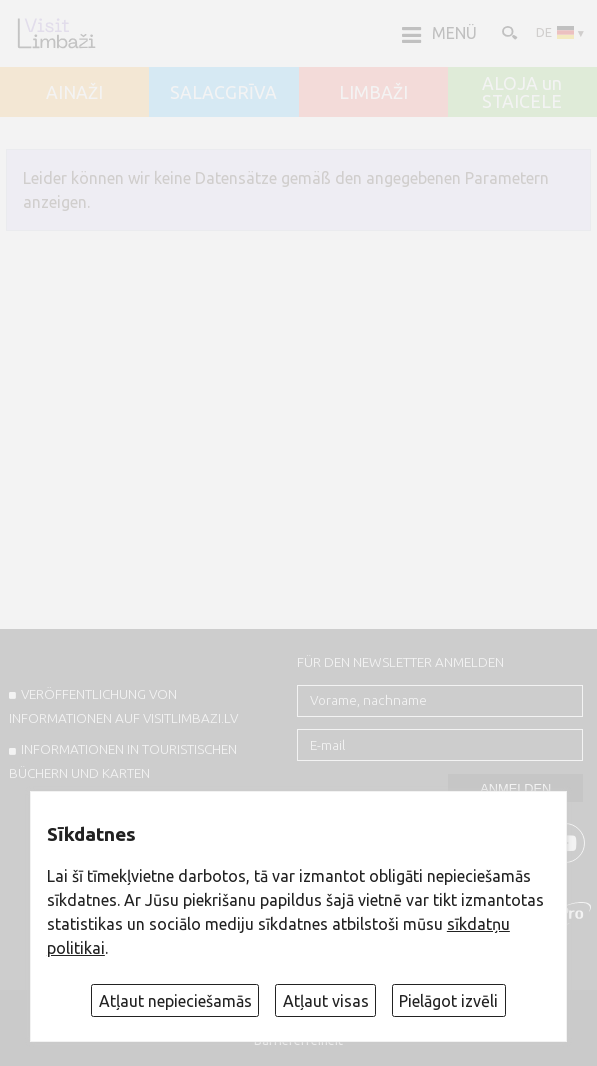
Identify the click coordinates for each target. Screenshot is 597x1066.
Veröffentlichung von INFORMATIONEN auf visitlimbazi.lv (123, 706)
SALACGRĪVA (223, 93)
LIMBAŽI (373, 93)
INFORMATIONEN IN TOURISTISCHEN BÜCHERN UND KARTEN (123, 761)
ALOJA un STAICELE (522, 92)
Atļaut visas (326, 1001)
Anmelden (515, 788)
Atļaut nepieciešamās (175, 1001)
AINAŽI (74, 93)
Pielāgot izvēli (448, 1001)
